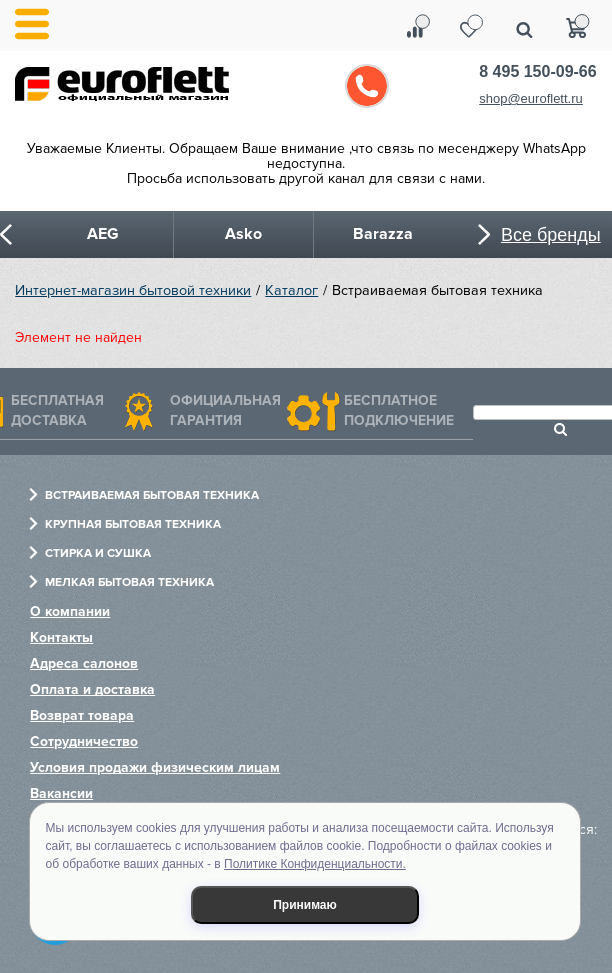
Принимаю (305, 905)
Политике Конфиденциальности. (315, 864)
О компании (70, 611)
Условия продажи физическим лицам (155, 767)
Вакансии (61, 793)
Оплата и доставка (92, 689)
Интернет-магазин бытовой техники (133, 290)
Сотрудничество (84, 741)
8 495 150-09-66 (537, 71)
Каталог (291, 290)
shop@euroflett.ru (531, 98)
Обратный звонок (367, 86)
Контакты (61, 637)
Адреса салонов (84, 663)
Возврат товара (82, 715)
